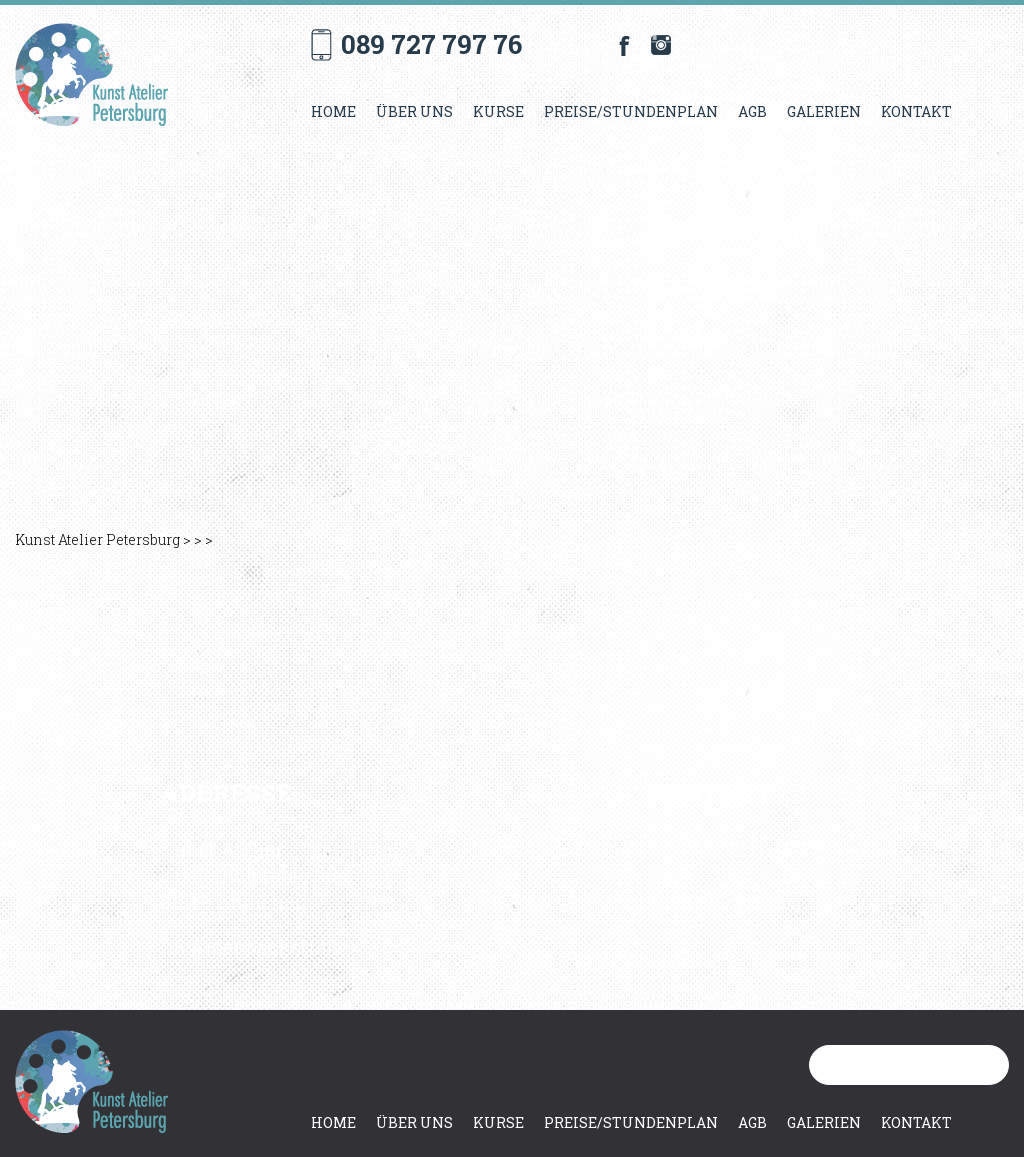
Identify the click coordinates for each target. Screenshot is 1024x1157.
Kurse (498, 111)
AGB (752, 111)
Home (333, 111)
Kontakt (916, 111)
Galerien (824, 111)
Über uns (414, 111)
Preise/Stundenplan (631, 111)
